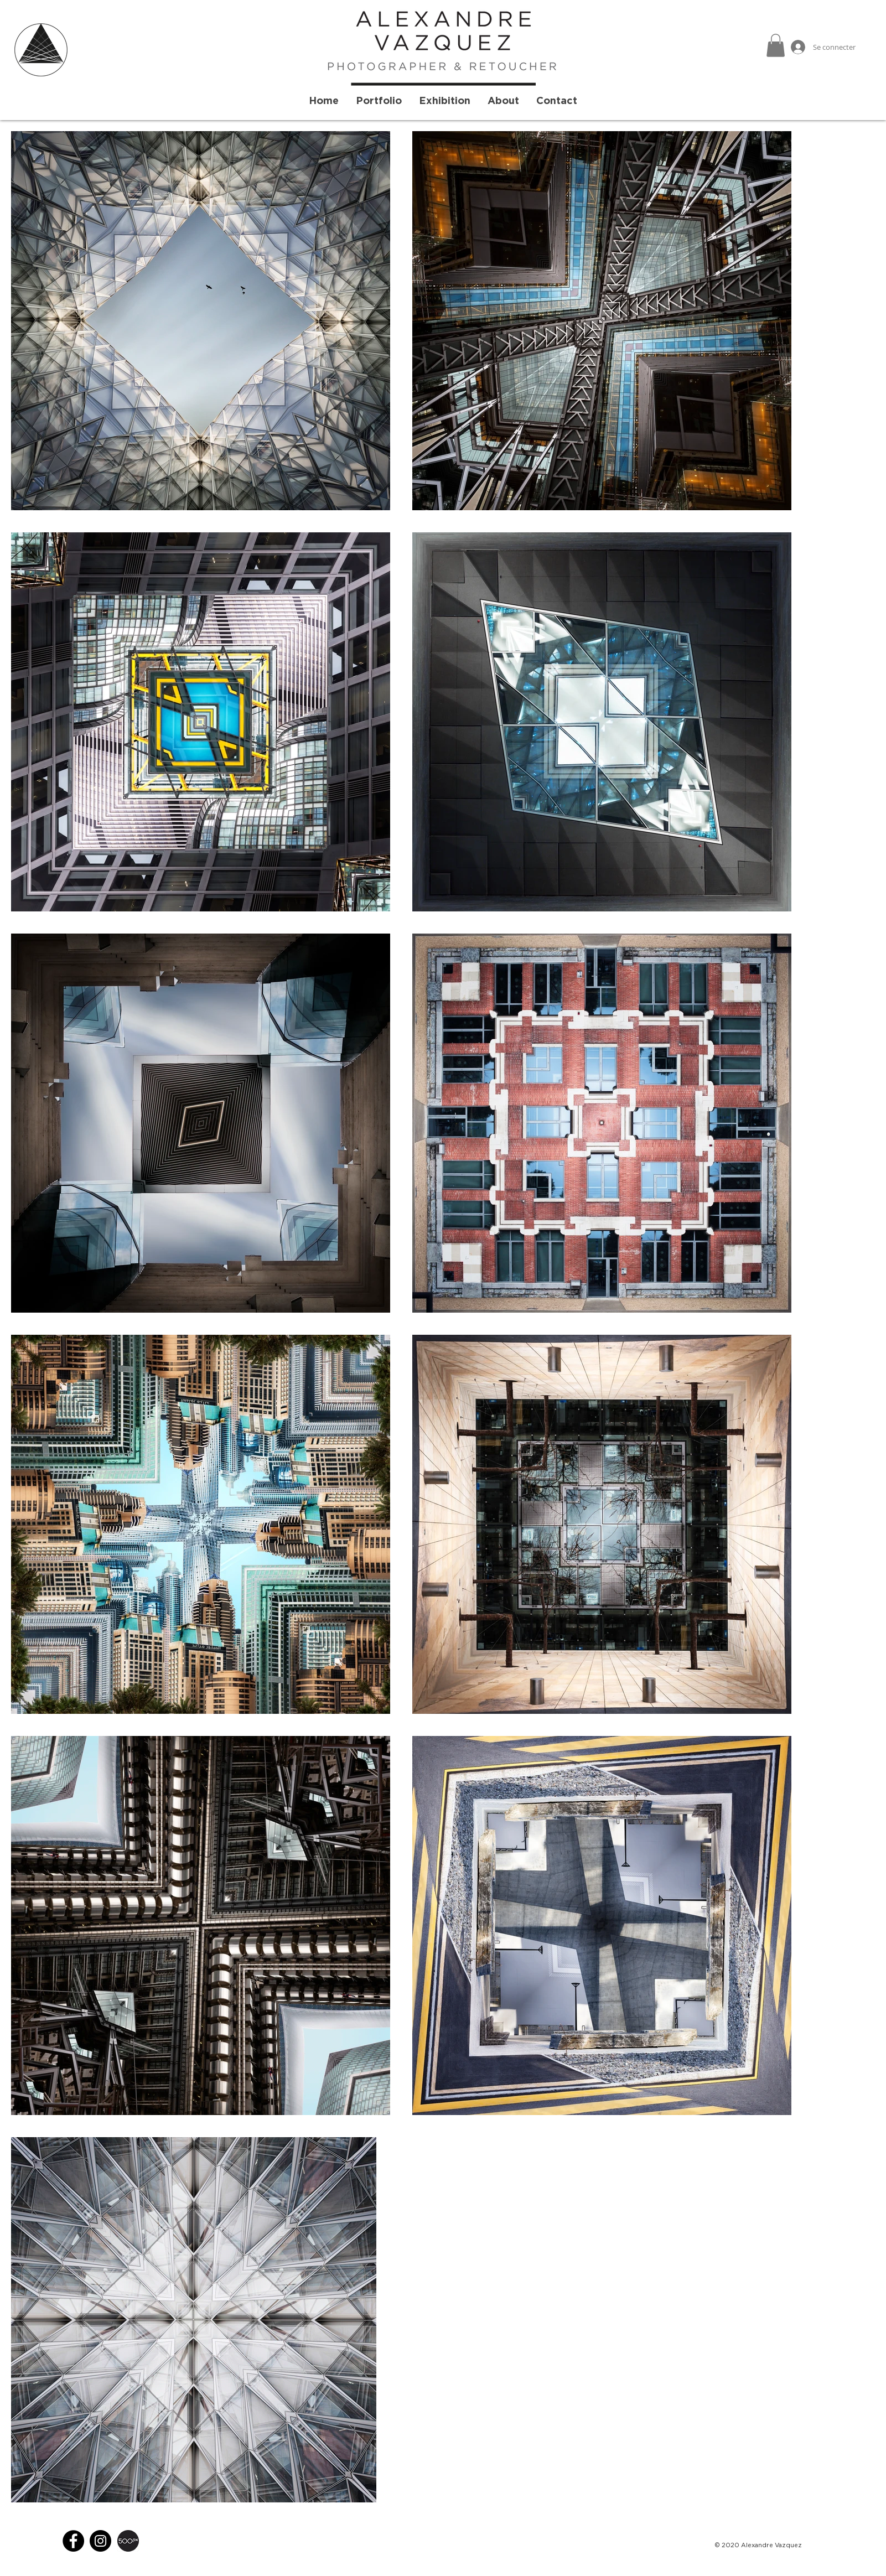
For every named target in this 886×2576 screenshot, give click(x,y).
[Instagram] (100, 2541)
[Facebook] (73, 2541)
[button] (775, 45)
